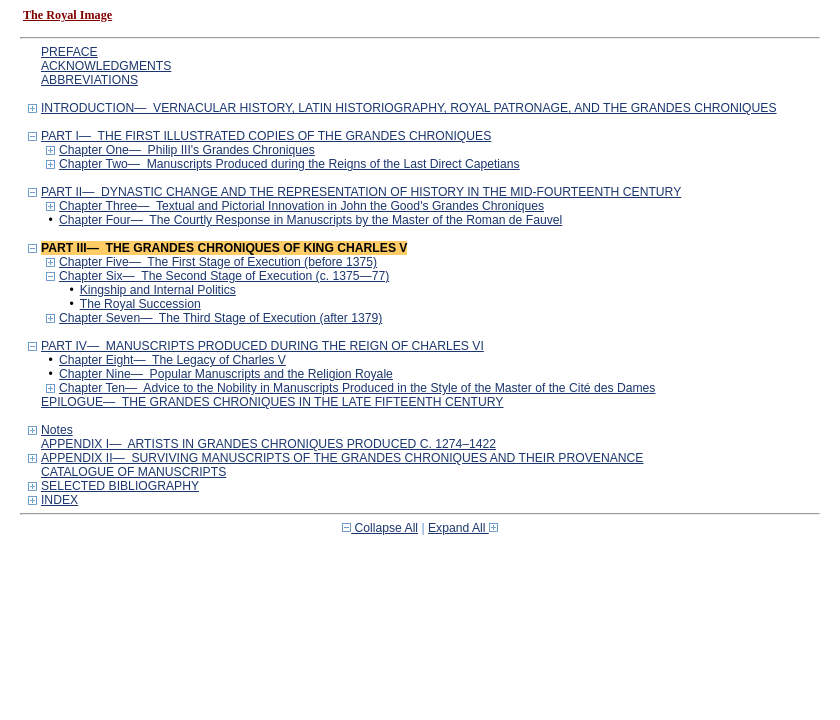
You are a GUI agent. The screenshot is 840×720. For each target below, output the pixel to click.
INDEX (59, 500)
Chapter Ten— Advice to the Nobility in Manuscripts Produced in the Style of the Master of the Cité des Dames (357, 388)
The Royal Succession (140, 304)
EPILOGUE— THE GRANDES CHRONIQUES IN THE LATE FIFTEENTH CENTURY (272, 402)
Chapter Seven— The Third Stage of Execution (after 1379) (220, 318)
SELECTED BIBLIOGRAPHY (120, 486)
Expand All (463, 528)
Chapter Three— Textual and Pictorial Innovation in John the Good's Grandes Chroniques (301, 206)
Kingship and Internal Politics (158, 290)
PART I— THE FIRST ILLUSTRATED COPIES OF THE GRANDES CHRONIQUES (266, 136)
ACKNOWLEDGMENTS (106, 66)
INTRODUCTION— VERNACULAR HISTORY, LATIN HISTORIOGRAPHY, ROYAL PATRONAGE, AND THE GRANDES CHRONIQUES (409, 108)
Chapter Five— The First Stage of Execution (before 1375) (218, 262)
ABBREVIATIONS (89, 80)
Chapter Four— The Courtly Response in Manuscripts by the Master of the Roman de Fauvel (310, 220)
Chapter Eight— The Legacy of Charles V (172, 360)
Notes (57, 430)
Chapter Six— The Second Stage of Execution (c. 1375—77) (224, 276)
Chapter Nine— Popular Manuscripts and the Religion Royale (226, 374)
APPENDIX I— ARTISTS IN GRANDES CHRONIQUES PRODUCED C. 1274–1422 (268, 444)
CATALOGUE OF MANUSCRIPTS (133, 472)
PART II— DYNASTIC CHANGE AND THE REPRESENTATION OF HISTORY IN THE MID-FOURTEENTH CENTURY (361, 192)
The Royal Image (67, 15)
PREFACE (69, 52)
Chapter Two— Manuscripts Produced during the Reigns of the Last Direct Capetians (289, 164)
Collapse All (380, 528)
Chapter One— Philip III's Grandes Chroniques (187, 150)
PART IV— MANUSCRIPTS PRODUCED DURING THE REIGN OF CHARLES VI (262, 346)
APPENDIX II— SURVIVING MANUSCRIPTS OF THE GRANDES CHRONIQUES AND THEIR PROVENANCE (342, 458)
